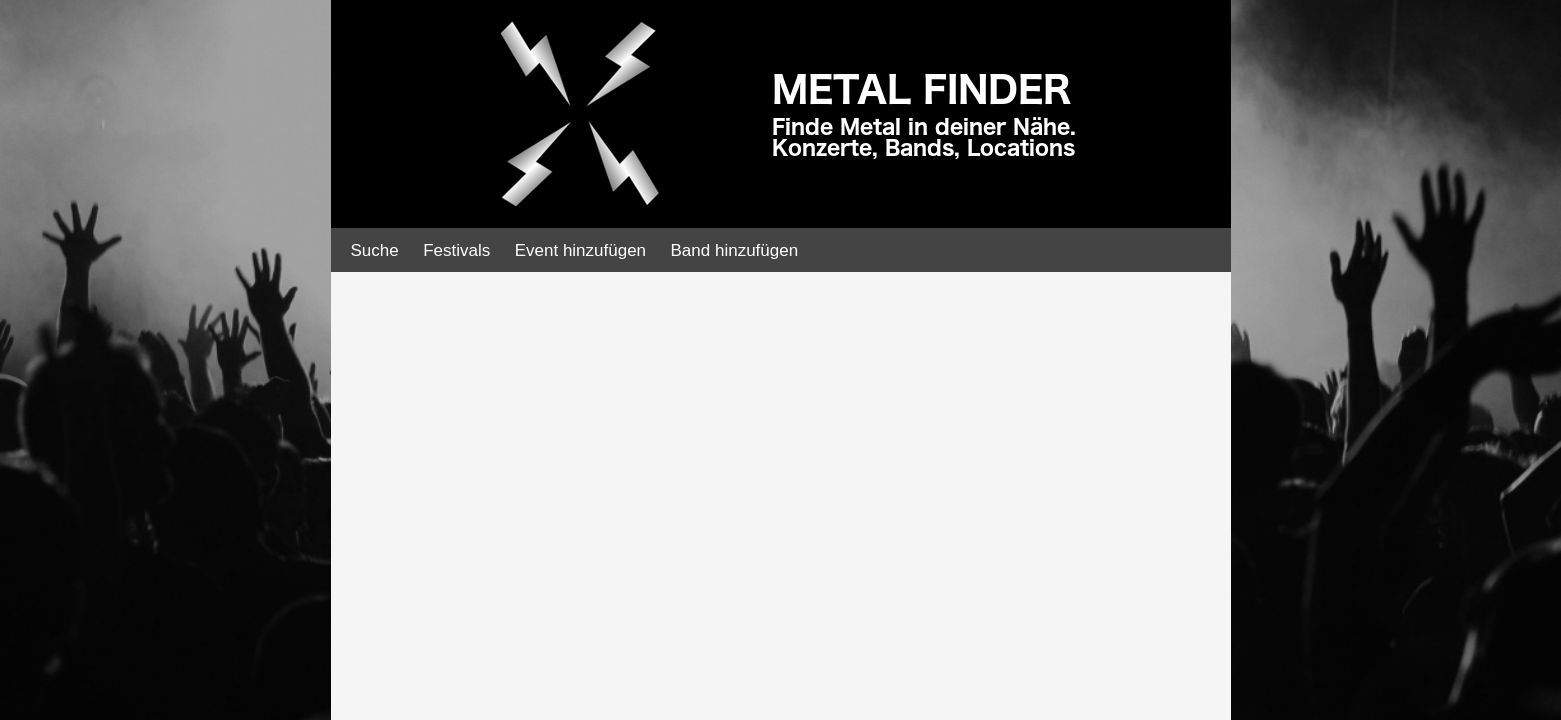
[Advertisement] (150, 320)
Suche (375, 250)
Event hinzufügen (580, 250)
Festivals (456, 250)
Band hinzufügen (735, 250)
